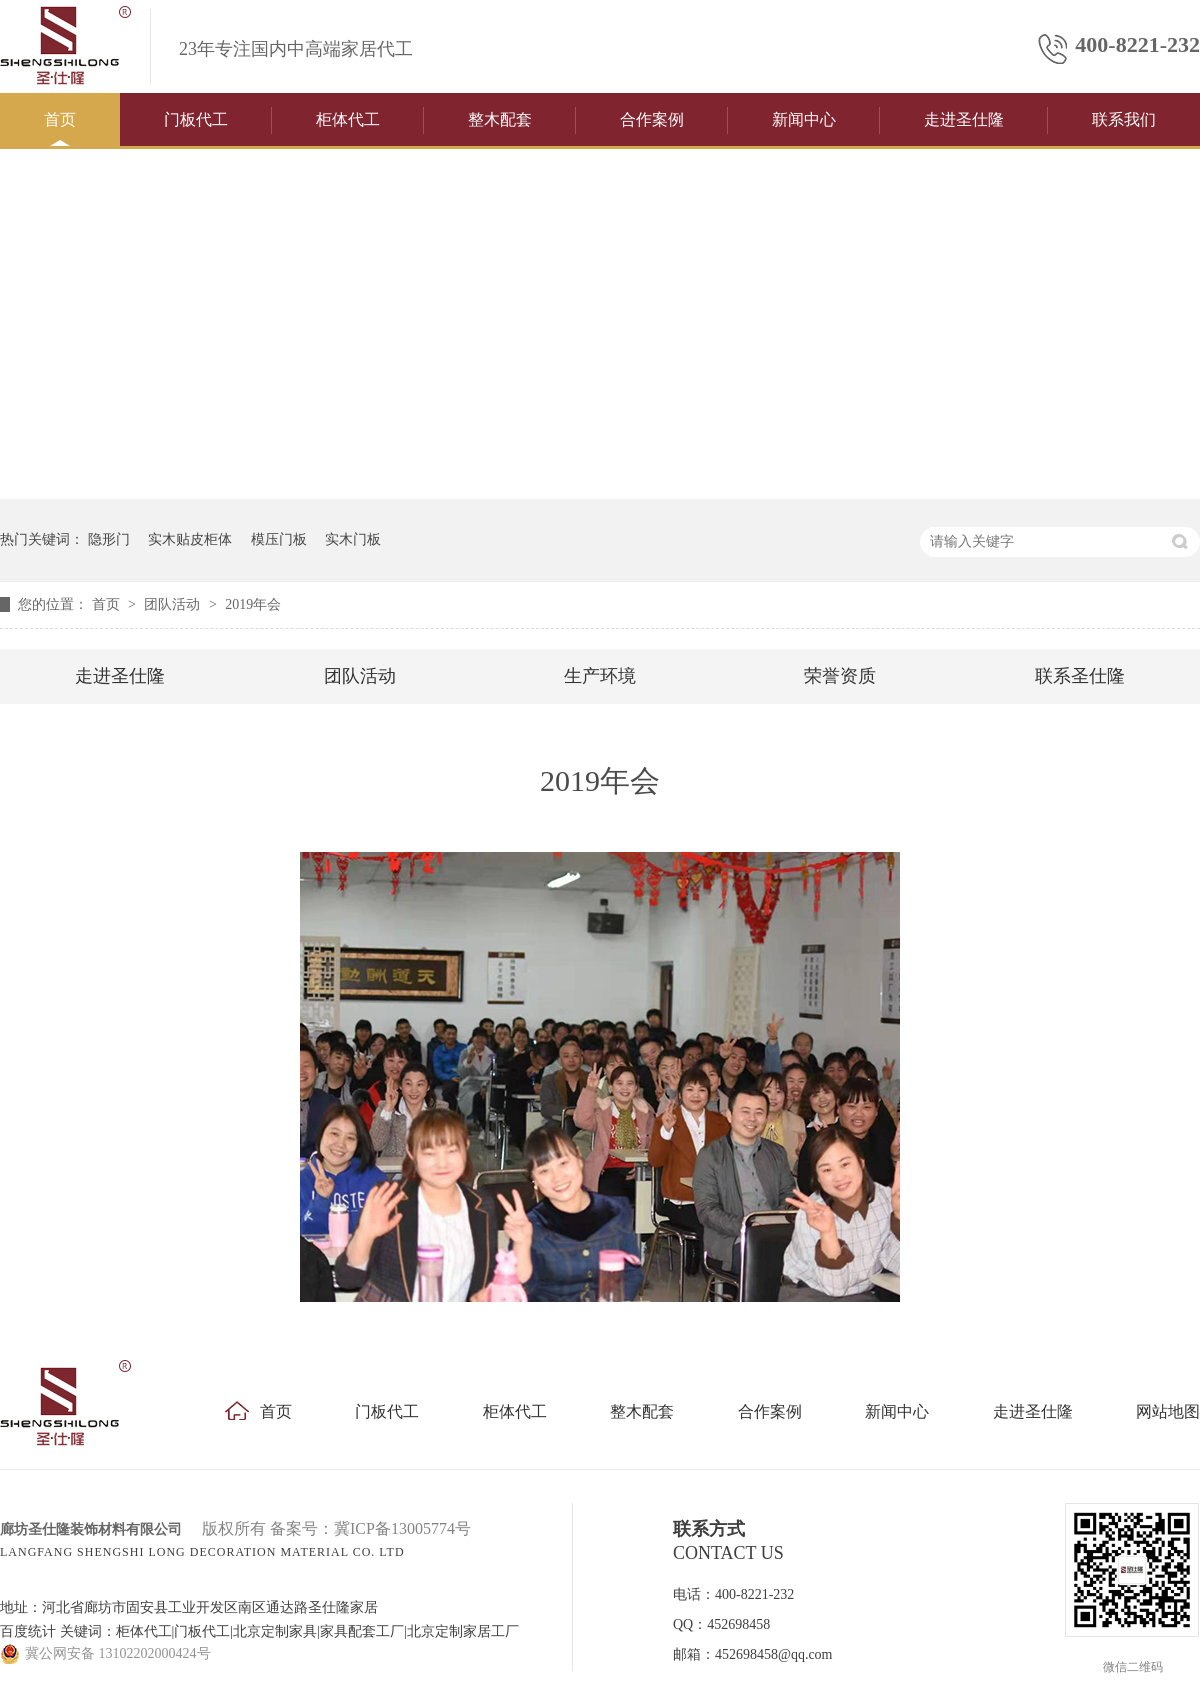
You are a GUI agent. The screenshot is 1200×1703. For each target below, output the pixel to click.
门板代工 (196, 119)
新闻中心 (804, 119)
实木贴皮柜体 (190, 539)
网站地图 (1168, 1411)
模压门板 (279, 539)
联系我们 (1124, 119)
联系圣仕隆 (1080, 676)
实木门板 (353, 539)
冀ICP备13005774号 (402, 1528)
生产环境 (600, 676)
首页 (60, 119)
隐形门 (109, 539)
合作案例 (652, 119)
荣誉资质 (840, 676)
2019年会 (253, 604)
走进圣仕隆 (964, 119)
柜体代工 (348, 119)
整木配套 (500, 119)
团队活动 (174, 604)
